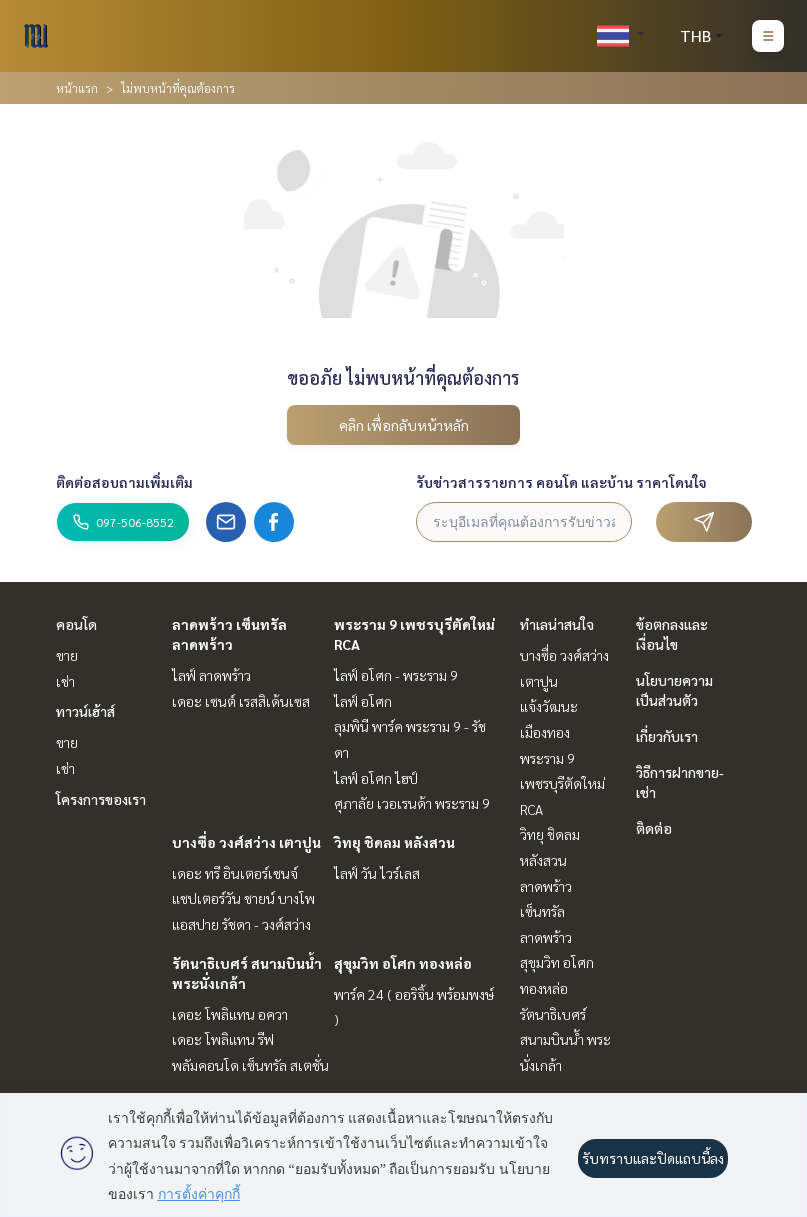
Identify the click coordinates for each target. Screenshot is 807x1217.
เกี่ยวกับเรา (667, 736)
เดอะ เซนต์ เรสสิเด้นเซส (241, 701)
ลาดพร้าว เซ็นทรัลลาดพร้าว (546, 911)
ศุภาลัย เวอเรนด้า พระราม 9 (412, 803)
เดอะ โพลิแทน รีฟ (223, 1039)
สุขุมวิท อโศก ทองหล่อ (403, 963)
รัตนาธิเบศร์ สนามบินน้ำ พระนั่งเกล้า (565, 1039)
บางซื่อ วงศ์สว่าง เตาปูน (246, 842)
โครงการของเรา (101, 799)
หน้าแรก (77, 88)
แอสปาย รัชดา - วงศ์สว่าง (241, 924)
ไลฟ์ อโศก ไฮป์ (376, 778)
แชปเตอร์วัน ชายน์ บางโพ (243, 898)
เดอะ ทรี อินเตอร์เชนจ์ (235, 873)
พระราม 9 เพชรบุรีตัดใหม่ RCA (562, 783)
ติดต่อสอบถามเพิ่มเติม (124, 482)
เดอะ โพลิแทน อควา (230, 1014)
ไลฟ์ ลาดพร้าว (211, 675)
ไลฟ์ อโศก (363, 701)
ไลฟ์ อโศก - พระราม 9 (396, 675)
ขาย (67, 655)
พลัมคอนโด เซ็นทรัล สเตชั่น (250, 1065)
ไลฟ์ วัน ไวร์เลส (377, 873)
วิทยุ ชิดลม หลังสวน (394, 842)
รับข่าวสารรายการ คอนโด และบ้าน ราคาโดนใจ (561, 482)
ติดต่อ (654, 828)
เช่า (65, 681)
